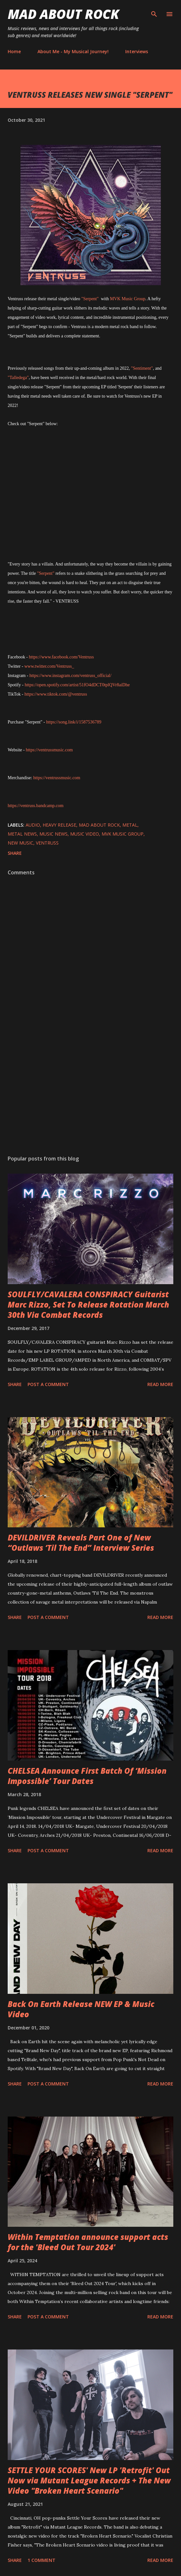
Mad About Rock (63, 14)
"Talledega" (18, 377)
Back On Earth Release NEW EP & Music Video (81, 2009)
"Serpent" (90, 298)
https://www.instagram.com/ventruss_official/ (70, 675)
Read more (160, 1384)
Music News (53, 834)
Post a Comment (48, 1384)
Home (14, 51)
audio (33, 825)
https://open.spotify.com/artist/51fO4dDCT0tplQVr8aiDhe (77, 684)
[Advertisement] (90, 1090)
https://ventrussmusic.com (49, 749)
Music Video (84, 834)
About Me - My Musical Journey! (73, 51)
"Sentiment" (142, 368)
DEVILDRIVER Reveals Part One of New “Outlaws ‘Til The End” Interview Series (81, 1542)
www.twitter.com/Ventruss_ (49, 666)
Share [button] (15, 853)
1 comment (41, 2560)
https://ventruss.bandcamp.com (35, 805)
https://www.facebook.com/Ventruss (61, 657)
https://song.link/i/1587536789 (73, 722)
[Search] (154, 11)
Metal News (22, 834)
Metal (129, 825)
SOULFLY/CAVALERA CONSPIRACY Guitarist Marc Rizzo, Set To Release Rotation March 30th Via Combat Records (88, 1304)
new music (20, 843)
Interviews (136, 51)
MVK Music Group (127, 298)
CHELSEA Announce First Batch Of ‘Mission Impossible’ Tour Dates (87, 1775)
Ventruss (47, 843)
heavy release (59, 825)
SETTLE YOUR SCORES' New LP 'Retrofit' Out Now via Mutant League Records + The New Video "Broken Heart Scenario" (89, 2480)
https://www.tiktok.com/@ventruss (55, 694)
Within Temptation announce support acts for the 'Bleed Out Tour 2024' (88, 2242)
